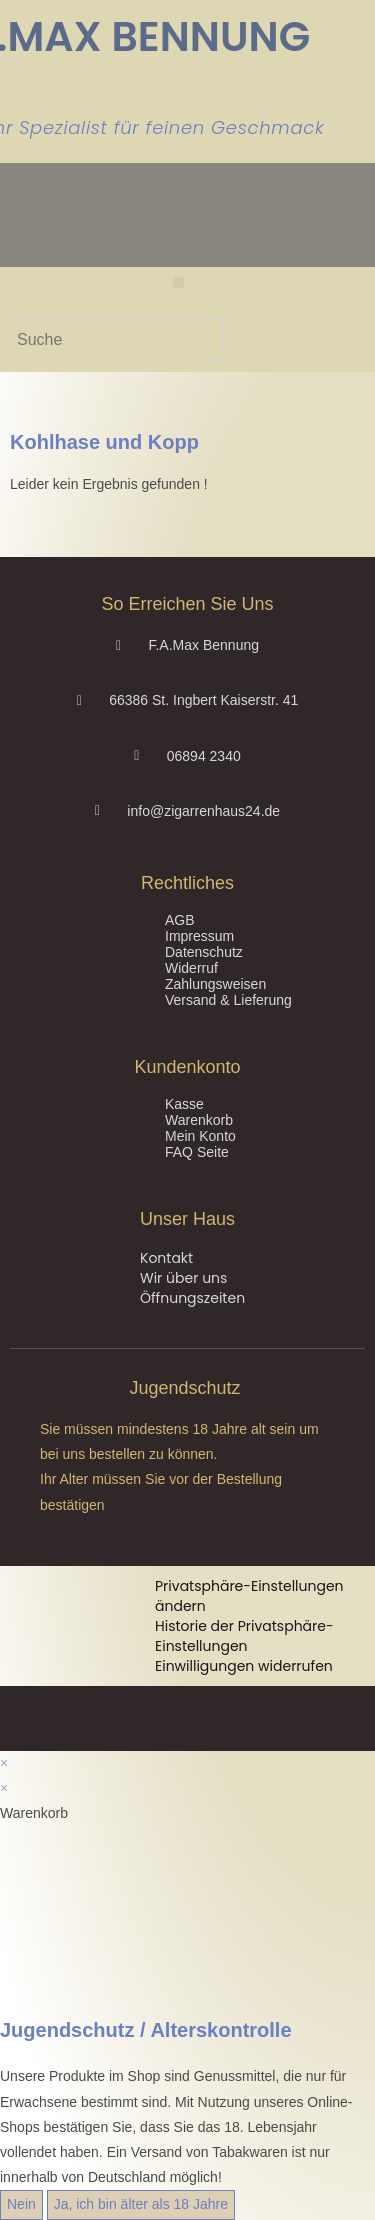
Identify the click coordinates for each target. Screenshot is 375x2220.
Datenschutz (204, 952)
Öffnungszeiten (192, 1298)
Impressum (199, 936)
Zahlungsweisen (215, 984)
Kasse (184, 1104)
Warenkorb (199, 1120)
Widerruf (191, 968)
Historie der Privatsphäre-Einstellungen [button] (244, 1636)
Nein (21, 2204)
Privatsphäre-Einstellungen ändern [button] (249, 1596)
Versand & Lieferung (228, 1000)
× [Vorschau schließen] (4, 1763)
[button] (178, 282)
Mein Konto (200, 1136)
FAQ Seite (197, 1152)
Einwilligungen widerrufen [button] (244, 1666)
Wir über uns (183, 1278)
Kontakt (166, 1258)
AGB (180, 920)
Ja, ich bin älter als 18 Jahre (141, 2204)
